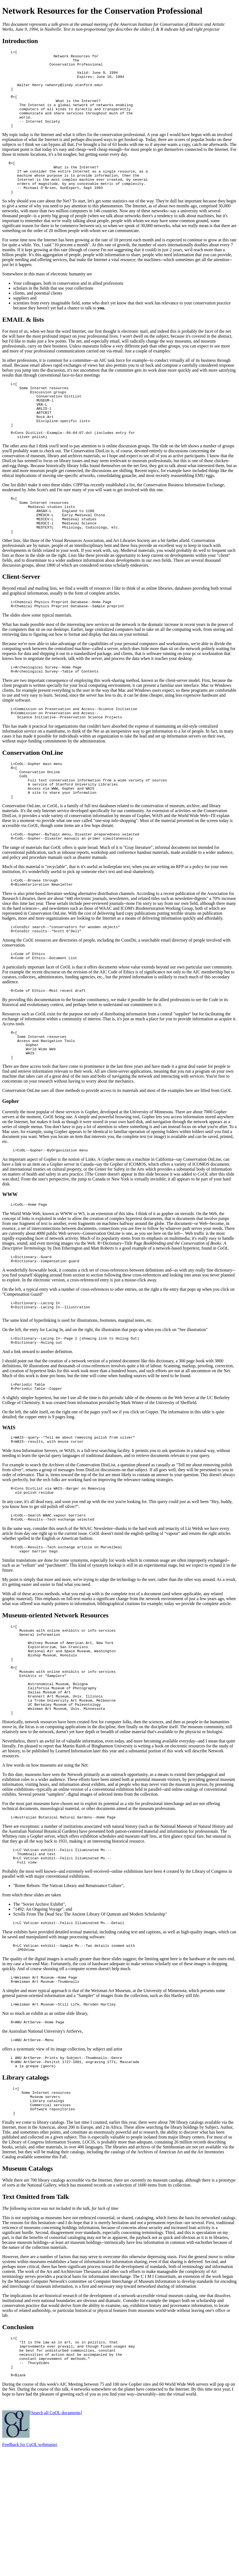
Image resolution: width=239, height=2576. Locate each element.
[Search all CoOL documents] (56, 2539)
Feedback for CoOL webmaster (29, 2571)
